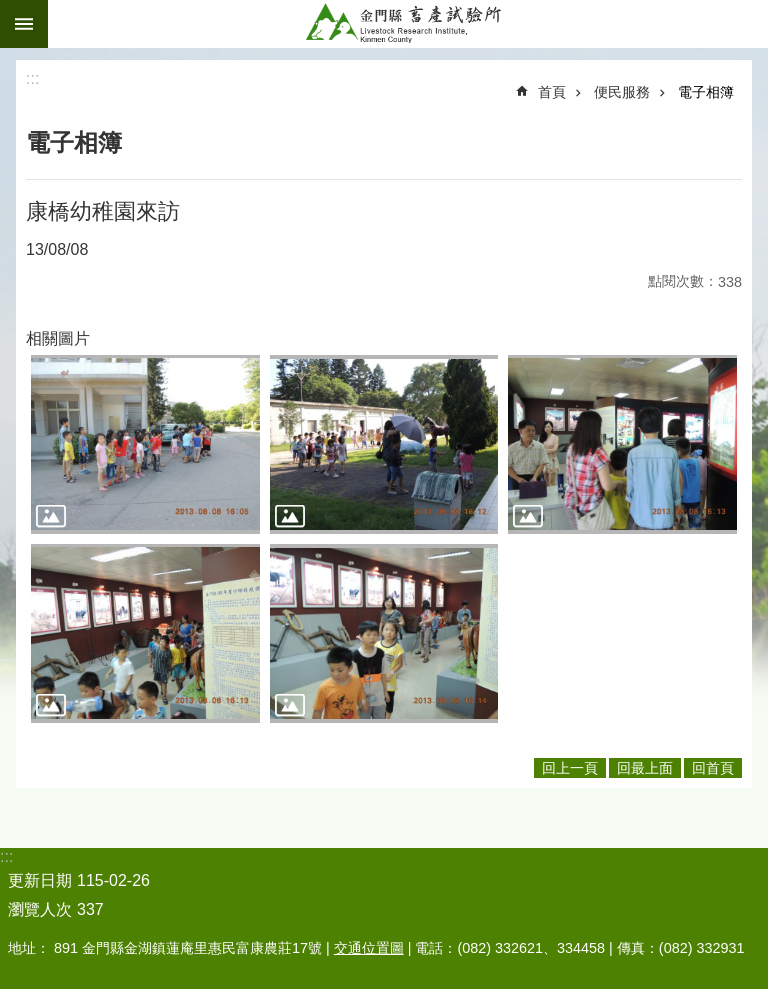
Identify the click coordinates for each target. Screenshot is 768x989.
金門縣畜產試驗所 (408, 24)
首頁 (552, 92)
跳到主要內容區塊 (10, 10)
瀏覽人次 (40, 909)
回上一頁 (570, 768)
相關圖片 (58, 338)
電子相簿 (706, 92)
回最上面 (645, 768)
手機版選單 (24, 24)
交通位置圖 (369, 948)
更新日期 (40, 880)
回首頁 (713, 768)
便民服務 (622, 92)
